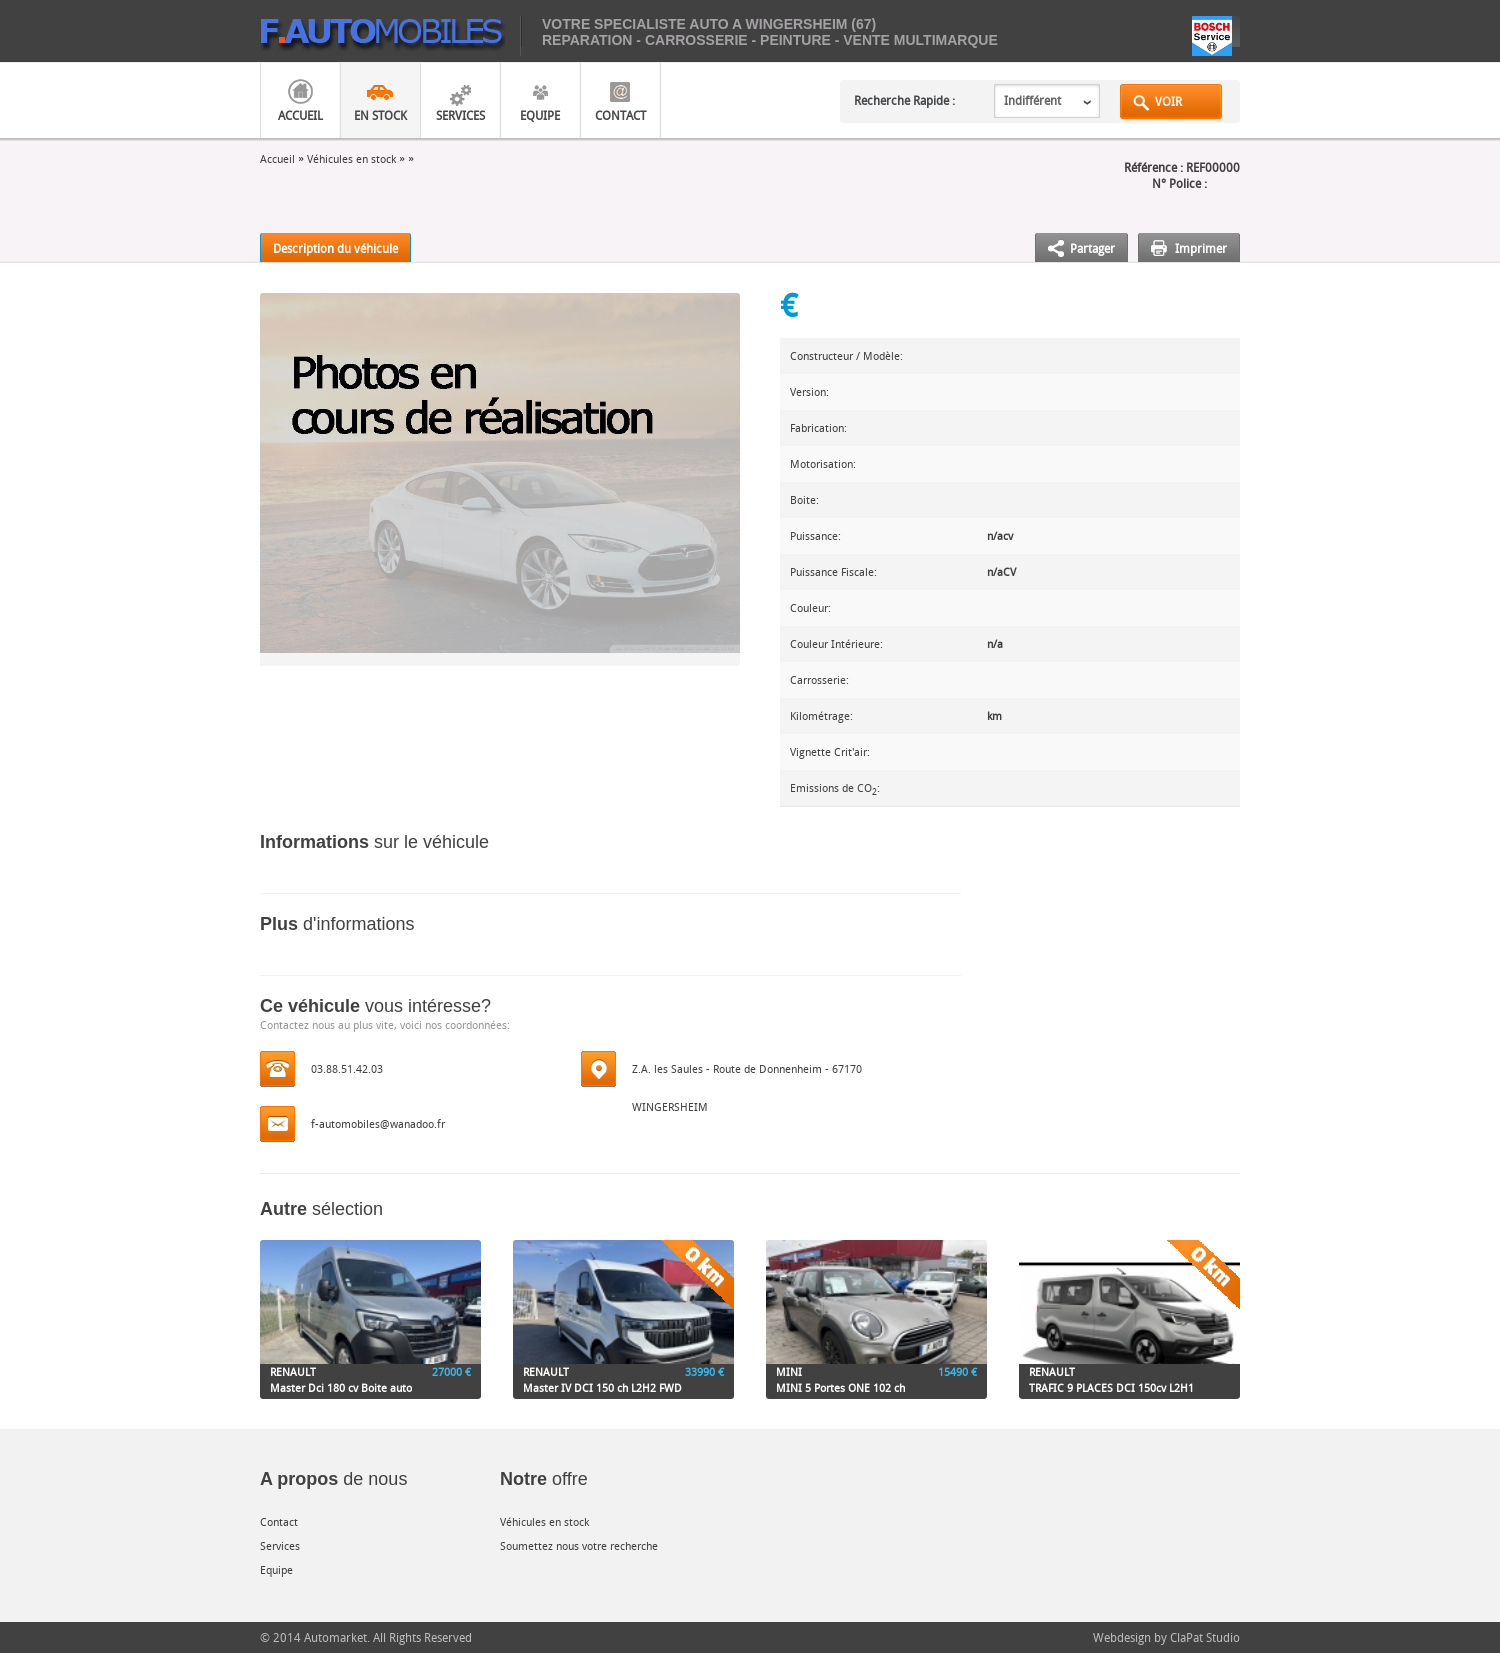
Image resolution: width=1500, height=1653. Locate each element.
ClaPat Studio (1205, 1637)
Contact (620, 115)
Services (460, 115)
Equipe (540, 115)
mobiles (390, 36)
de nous (333, 1479)
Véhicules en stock (351, 158)
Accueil (300, 115)
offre (544, 1479)
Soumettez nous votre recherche (579, 1545)
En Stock (380, 115)
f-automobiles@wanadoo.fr (378, 1123)
